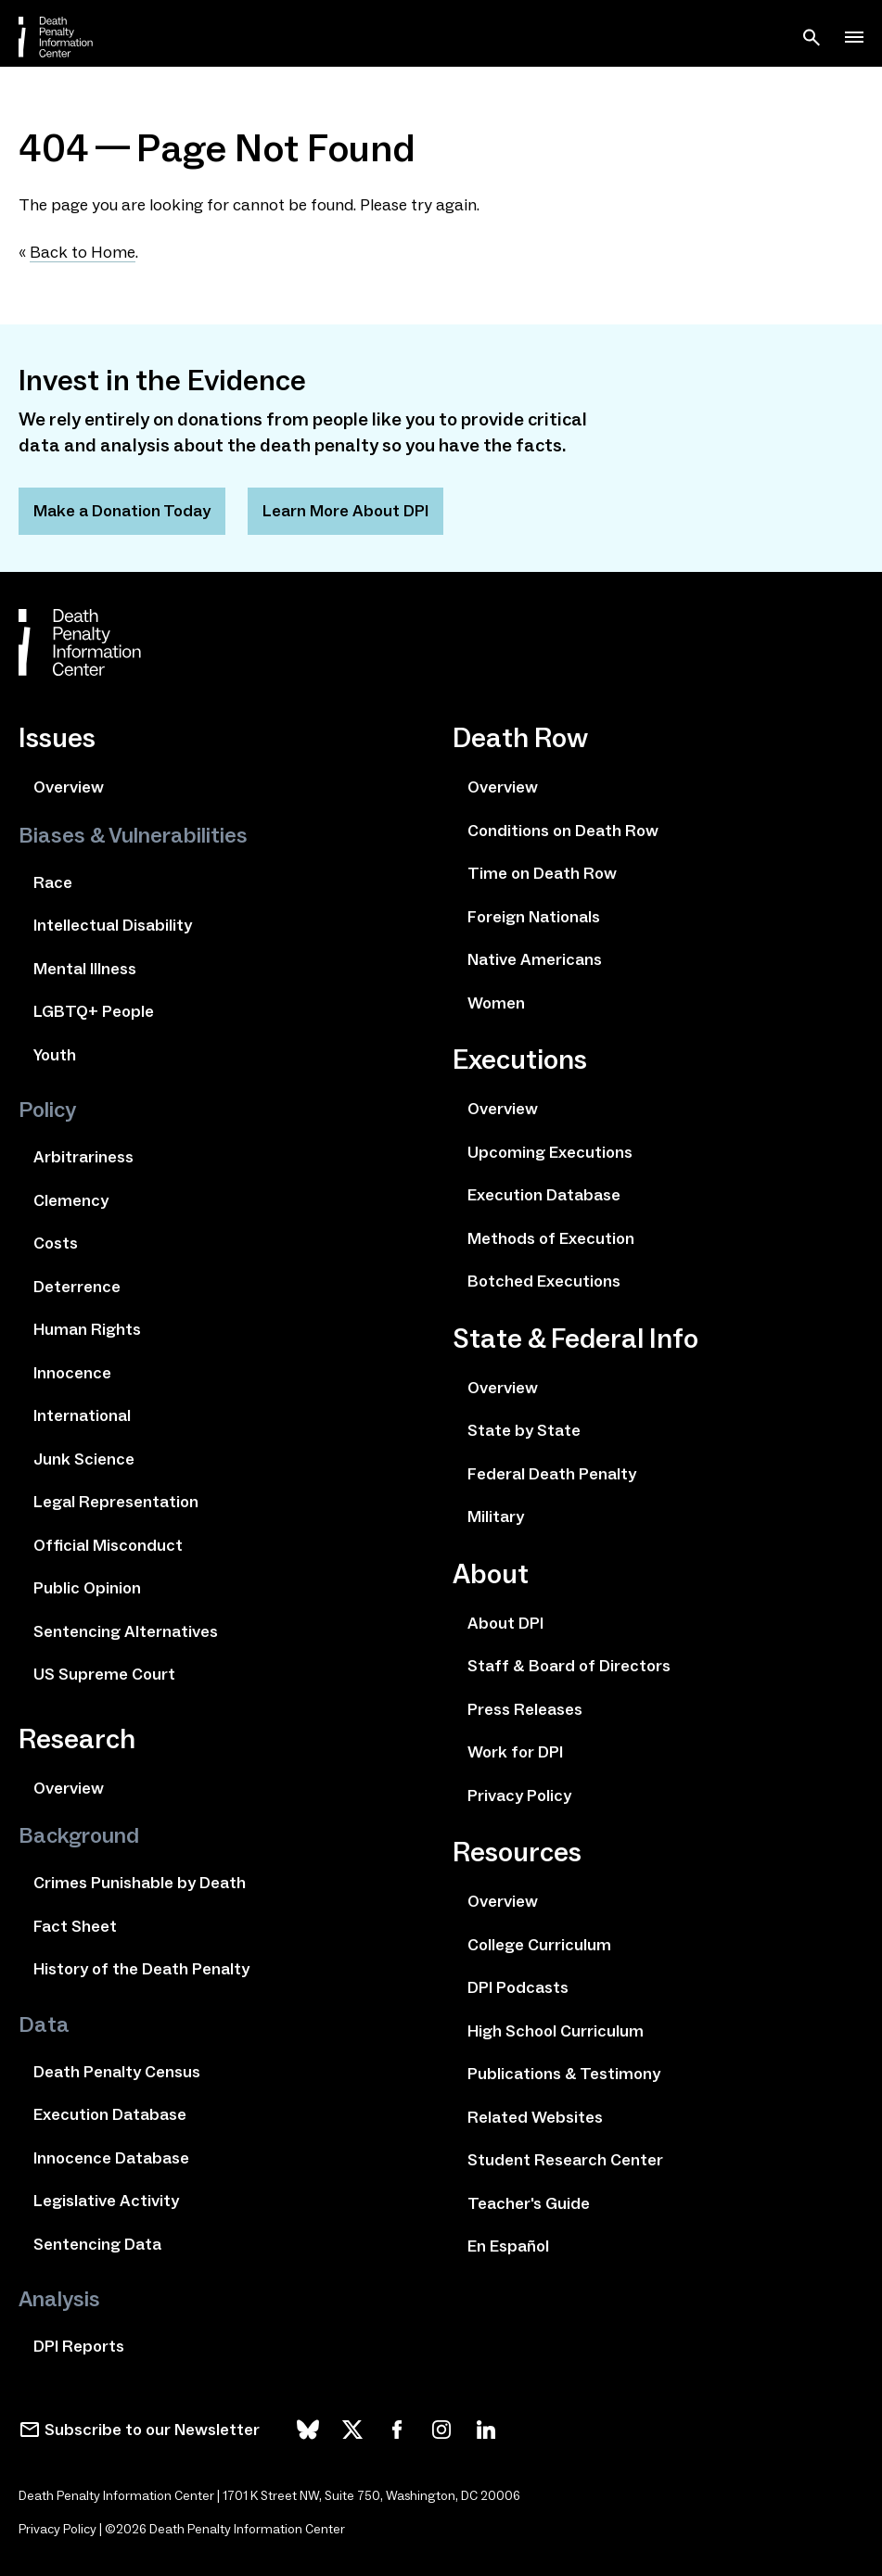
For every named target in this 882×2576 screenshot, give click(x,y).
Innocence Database (111, 2158)
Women (496, 1003)
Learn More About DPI (345, 511)
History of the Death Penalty (141, 1969)
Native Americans (534, 959)
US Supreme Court (104, 1674)
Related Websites (535, 2117)
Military (495, 1516)
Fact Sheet (75, 1926)
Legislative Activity (106, 2200)
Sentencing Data (97, 2244)
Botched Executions (543, 1281)
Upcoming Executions (550, 1152)
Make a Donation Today (122, 511)
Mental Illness (84, 968)
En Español (508, 2246)
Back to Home (82, 252)
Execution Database (109, 2114)
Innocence (72, 1373)
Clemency (71, 1200)
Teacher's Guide (528, 2203)
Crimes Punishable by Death (139, 1882)
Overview (68, 787)
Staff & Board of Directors (569, 1666)
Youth (54, 1055)
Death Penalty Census (116, 2072)
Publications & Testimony (563, 2073)
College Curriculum (539, 1945)
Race (52, 882)
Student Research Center (565, 2160)
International (82, 1415)
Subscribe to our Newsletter (152, 2429)
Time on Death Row (542, 873)
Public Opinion (87, 1588)
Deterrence (77, 1286)
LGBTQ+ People (93, 1011)
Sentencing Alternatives (125, 1631)
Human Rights (87, 1329)
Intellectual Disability (112, 925)
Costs (55, 1243)
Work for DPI (515, 1752)
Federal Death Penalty (551, 1474)
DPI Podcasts (518, 1987)
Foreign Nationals (533, 917)
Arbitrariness (83, 1157)
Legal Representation (115, 1501)
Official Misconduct (108, 1545)
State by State (524, 1430)
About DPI (505, 1623)
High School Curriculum (555, 2031)
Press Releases (524, 1709)
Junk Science (83, 1459)
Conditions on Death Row (562, 830)
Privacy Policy (519, 1795)
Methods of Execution (550, 1238)
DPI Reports (78, 2346)
